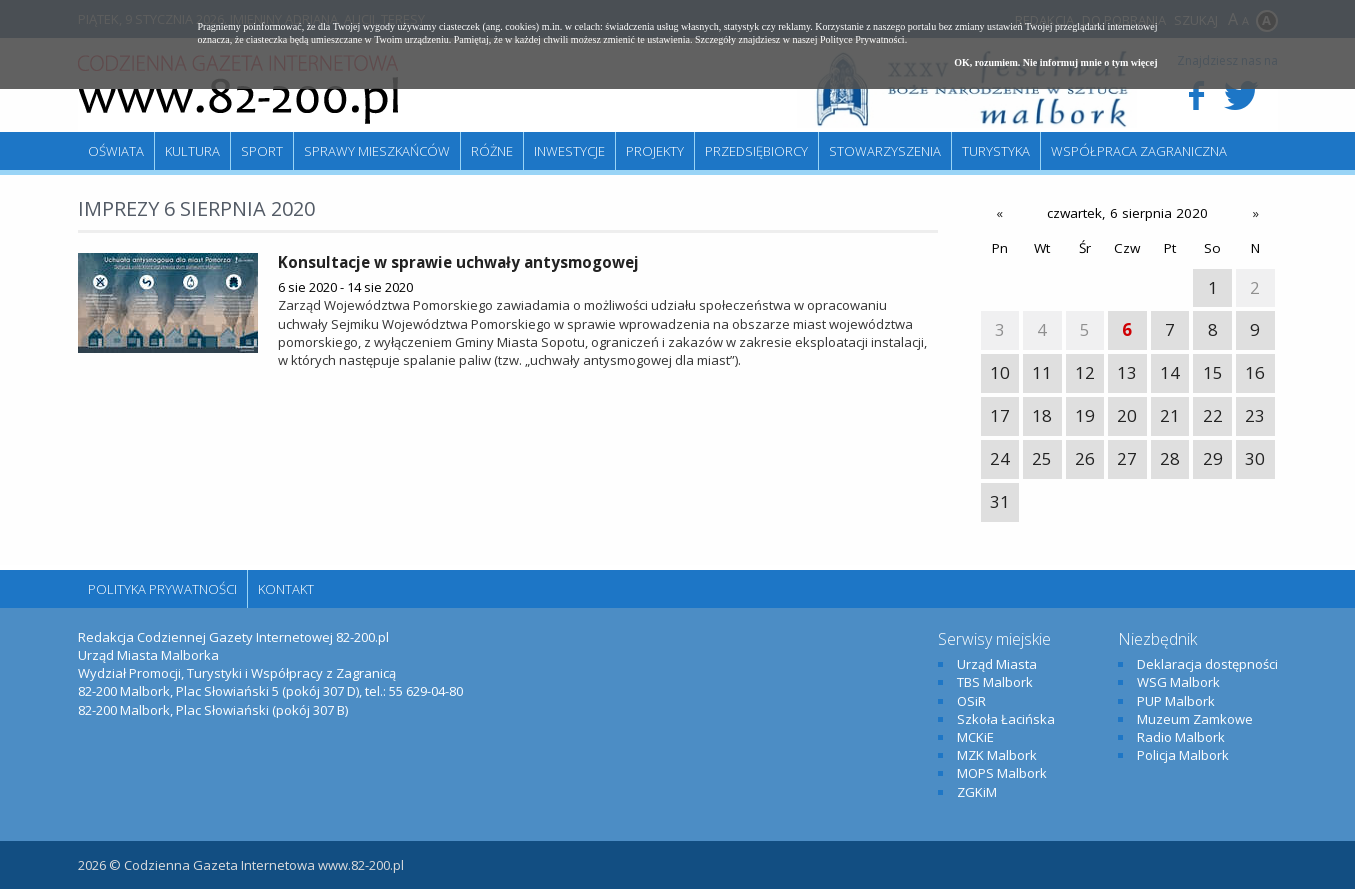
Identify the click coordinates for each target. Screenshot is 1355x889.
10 (1000, 372)
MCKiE (975, 737)
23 (1255, 415)
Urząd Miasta (997, 664)
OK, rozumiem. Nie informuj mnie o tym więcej (1055, 62)
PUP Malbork (1176, 701)
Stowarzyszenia (885, 151)
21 (1170, 415)
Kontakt (286, 589)
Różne (492, 151)
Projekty (655, 151)
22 (1213, 415)
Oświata (116, 151)
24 (1000, 458)
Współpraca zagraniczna (1139, 151)
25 (1042, 458)
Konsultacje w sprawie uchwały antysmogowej (458, 262)
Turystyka (996, 151)
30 (1255, 458)
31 (1000, 501)
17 (1000, 415)
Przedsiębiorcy (756, 151)
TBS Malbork (995, 682)
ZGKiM (977, 792)
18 (1042, 415)
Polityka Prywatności (162, 589)
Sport (262, 151)
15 (1213, 372)
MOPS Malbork (1002, 773)
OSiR (971, 701)
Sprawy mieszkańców (377, 151)
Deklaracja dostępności (1207, 664)
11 (1042, 372)
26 (1085, 458)
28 (1170, 458)
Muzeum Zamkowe (1195, 719)
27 (1127, 458)
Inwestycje (569, 151)
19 (1085, 415)
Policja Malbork (1183, 755)
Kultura (192, 151)
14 (1170, 372)
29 (1213, 458)
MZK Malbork (997, 755)
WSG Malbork (1178, 682)
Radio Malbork (1181, 737)
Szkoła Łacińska (1006, 719)
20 (1127, 415)
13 (1127, 372)
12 (1085, 372)
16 (1255, 372)
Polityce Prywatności (862, 39)
